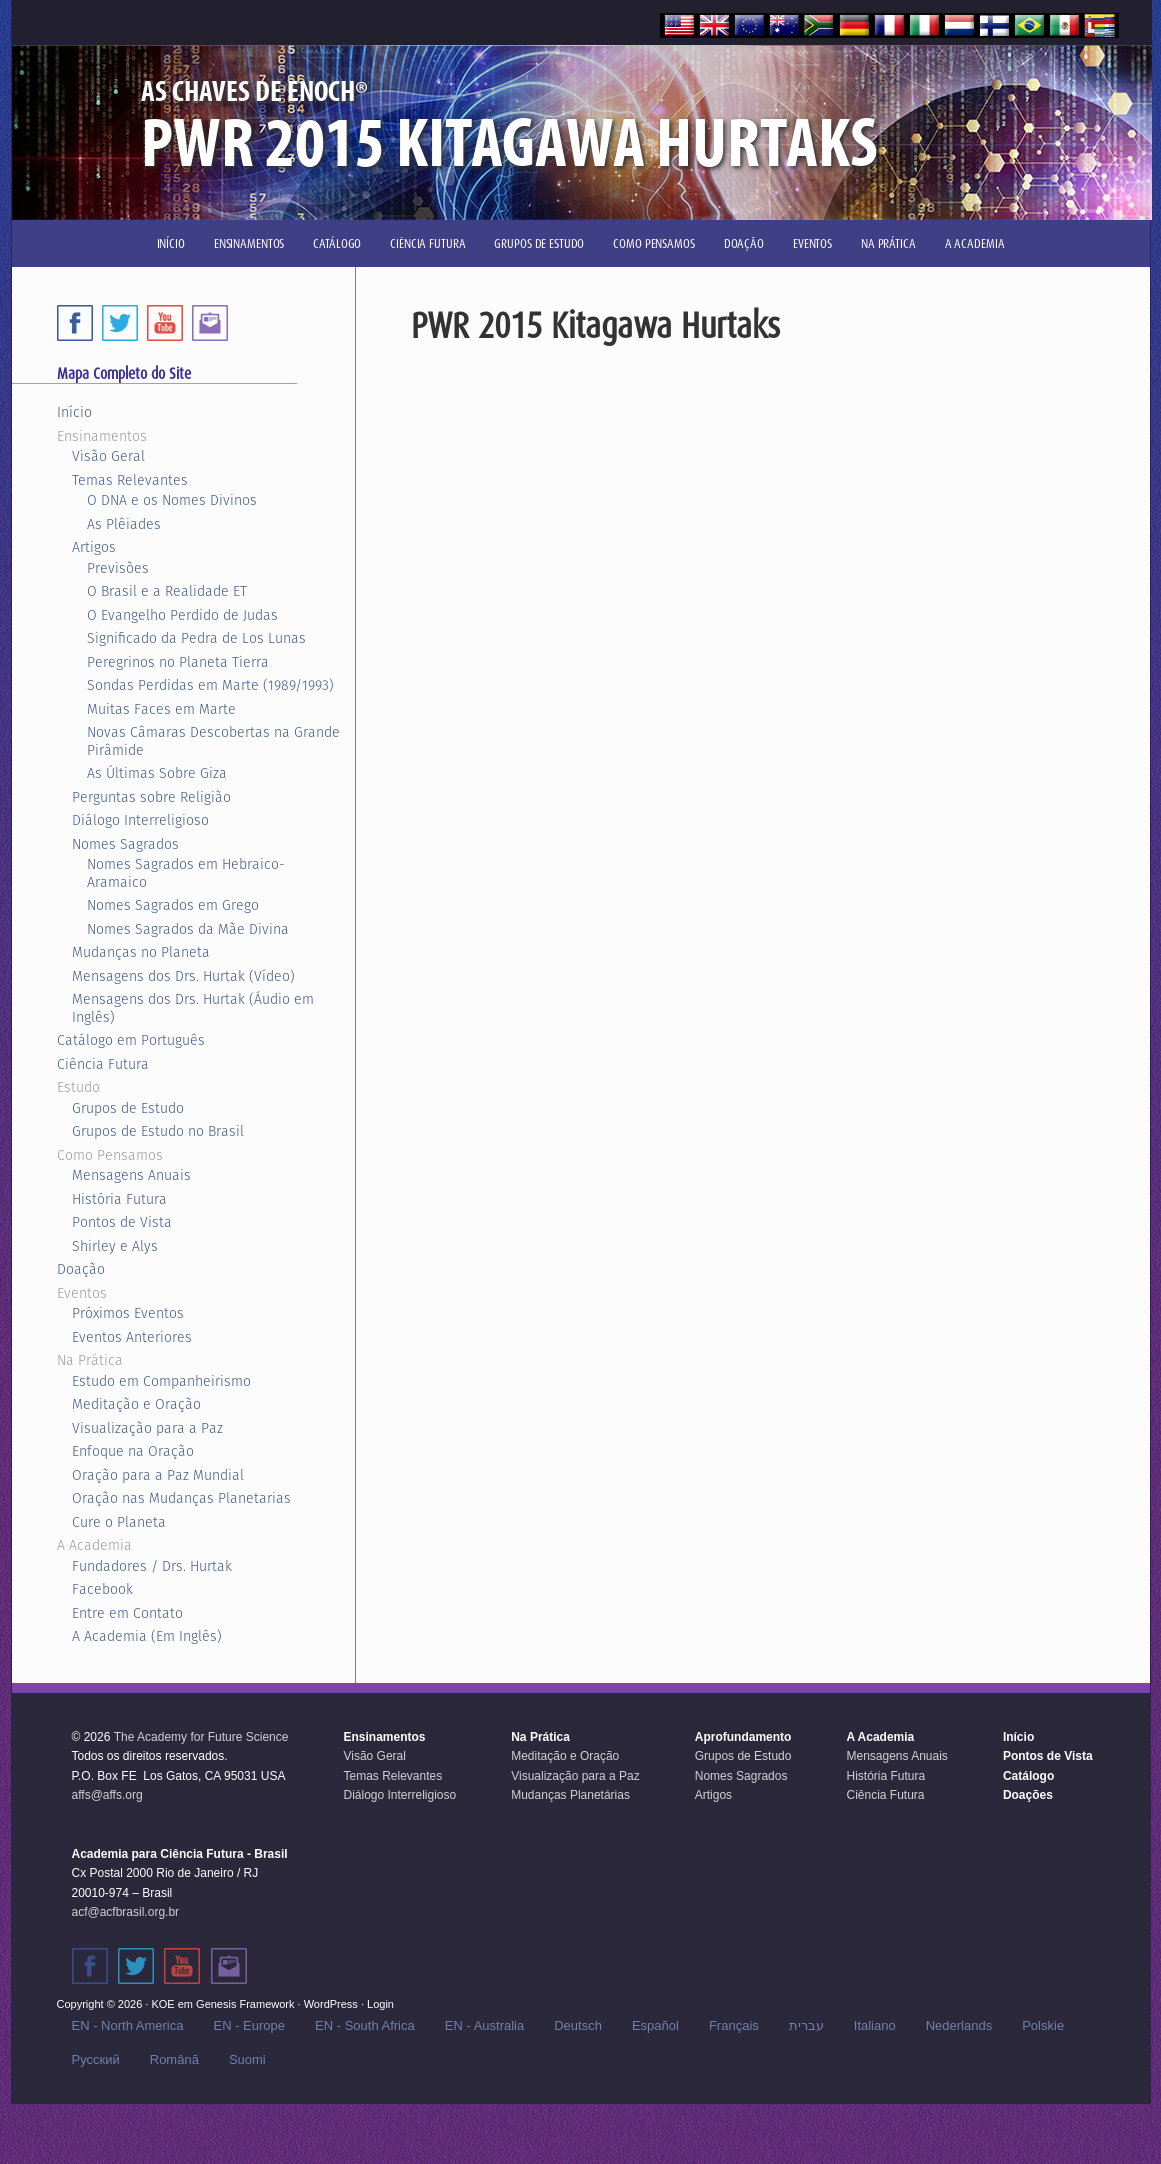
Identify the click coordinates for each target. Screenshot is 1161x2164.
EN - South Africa (365, 2025)
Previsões (118, 568)
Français (734, 2025)
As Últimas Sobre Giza (157, 773)
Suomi (247, 2059)
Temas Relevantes (130, 480)
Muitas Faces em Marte (161, 709)
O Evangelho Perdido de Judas (182, 615)
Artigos (94, 547)
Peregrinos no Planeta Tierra (178, 662)
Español (655, 2025)
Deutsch (578, 2025)
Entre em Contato (127, 1613)
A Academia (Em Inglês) (147, 1636)
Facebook (102, 1589)
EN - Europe (249, 2025)
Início (74, 412)
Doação (81, 1269)
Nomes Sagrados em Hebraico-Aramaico (186, 873)
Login (380, 2004)
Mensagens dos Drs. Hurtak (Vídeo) (183, 976)
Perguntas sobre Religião (151, 797)
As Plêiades (124, 524)
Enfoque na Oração (133, 1451)
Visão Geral (108, 456)
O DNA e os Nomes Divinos (172, 500)
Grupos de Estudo (128, 1108)
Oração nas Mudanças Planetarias (181, 1498)
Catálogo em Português (131, 1040)
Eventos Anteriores (132, 1337)
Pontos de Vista (122, 1222)
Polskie (1043, 2025)
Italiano (875, 2025)
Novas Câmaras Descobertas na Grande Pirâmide (213, 741)
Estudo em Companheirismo (161, 1381)
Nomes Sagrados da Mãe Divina (188, 929)
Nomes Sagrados (125, 844)
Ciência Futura (103, 1064)
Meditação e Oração (136, 1404)
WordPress (331, 2004)
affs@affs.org (107, 1795)
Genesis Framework (245, 2004)
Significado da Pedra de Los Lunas (196, 638)
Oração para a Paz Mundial (158, 1475)
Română (174, 2059)
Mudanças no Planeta (141, 952)
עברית (806, 2025)
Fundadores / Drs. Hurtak (152, 1566)
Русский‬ (96, 2059)
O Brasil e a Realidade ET (167, 591)
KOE (162, 2004)
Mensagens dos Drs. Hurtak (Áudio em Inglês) (193, 1008)
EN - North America (128, 2025)
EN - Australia (484, 2025)
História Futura (119, 1199)
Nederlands (959, 2025)
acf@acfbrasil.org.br (126, 1912)
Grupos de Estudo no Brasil (158, 1131)
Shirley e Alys (115, 1246)
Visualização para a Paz (147, 1428)
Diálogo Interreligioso (140, 820)
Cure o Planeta (119, 1522)
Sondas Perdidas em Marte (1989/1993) (210, 685)
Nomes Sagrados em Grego (173, 905)
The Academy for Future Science (201, 1737)
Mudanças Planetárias (570, 1795)
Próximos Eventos (128, 1313)
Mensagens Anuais (131, 1175)
